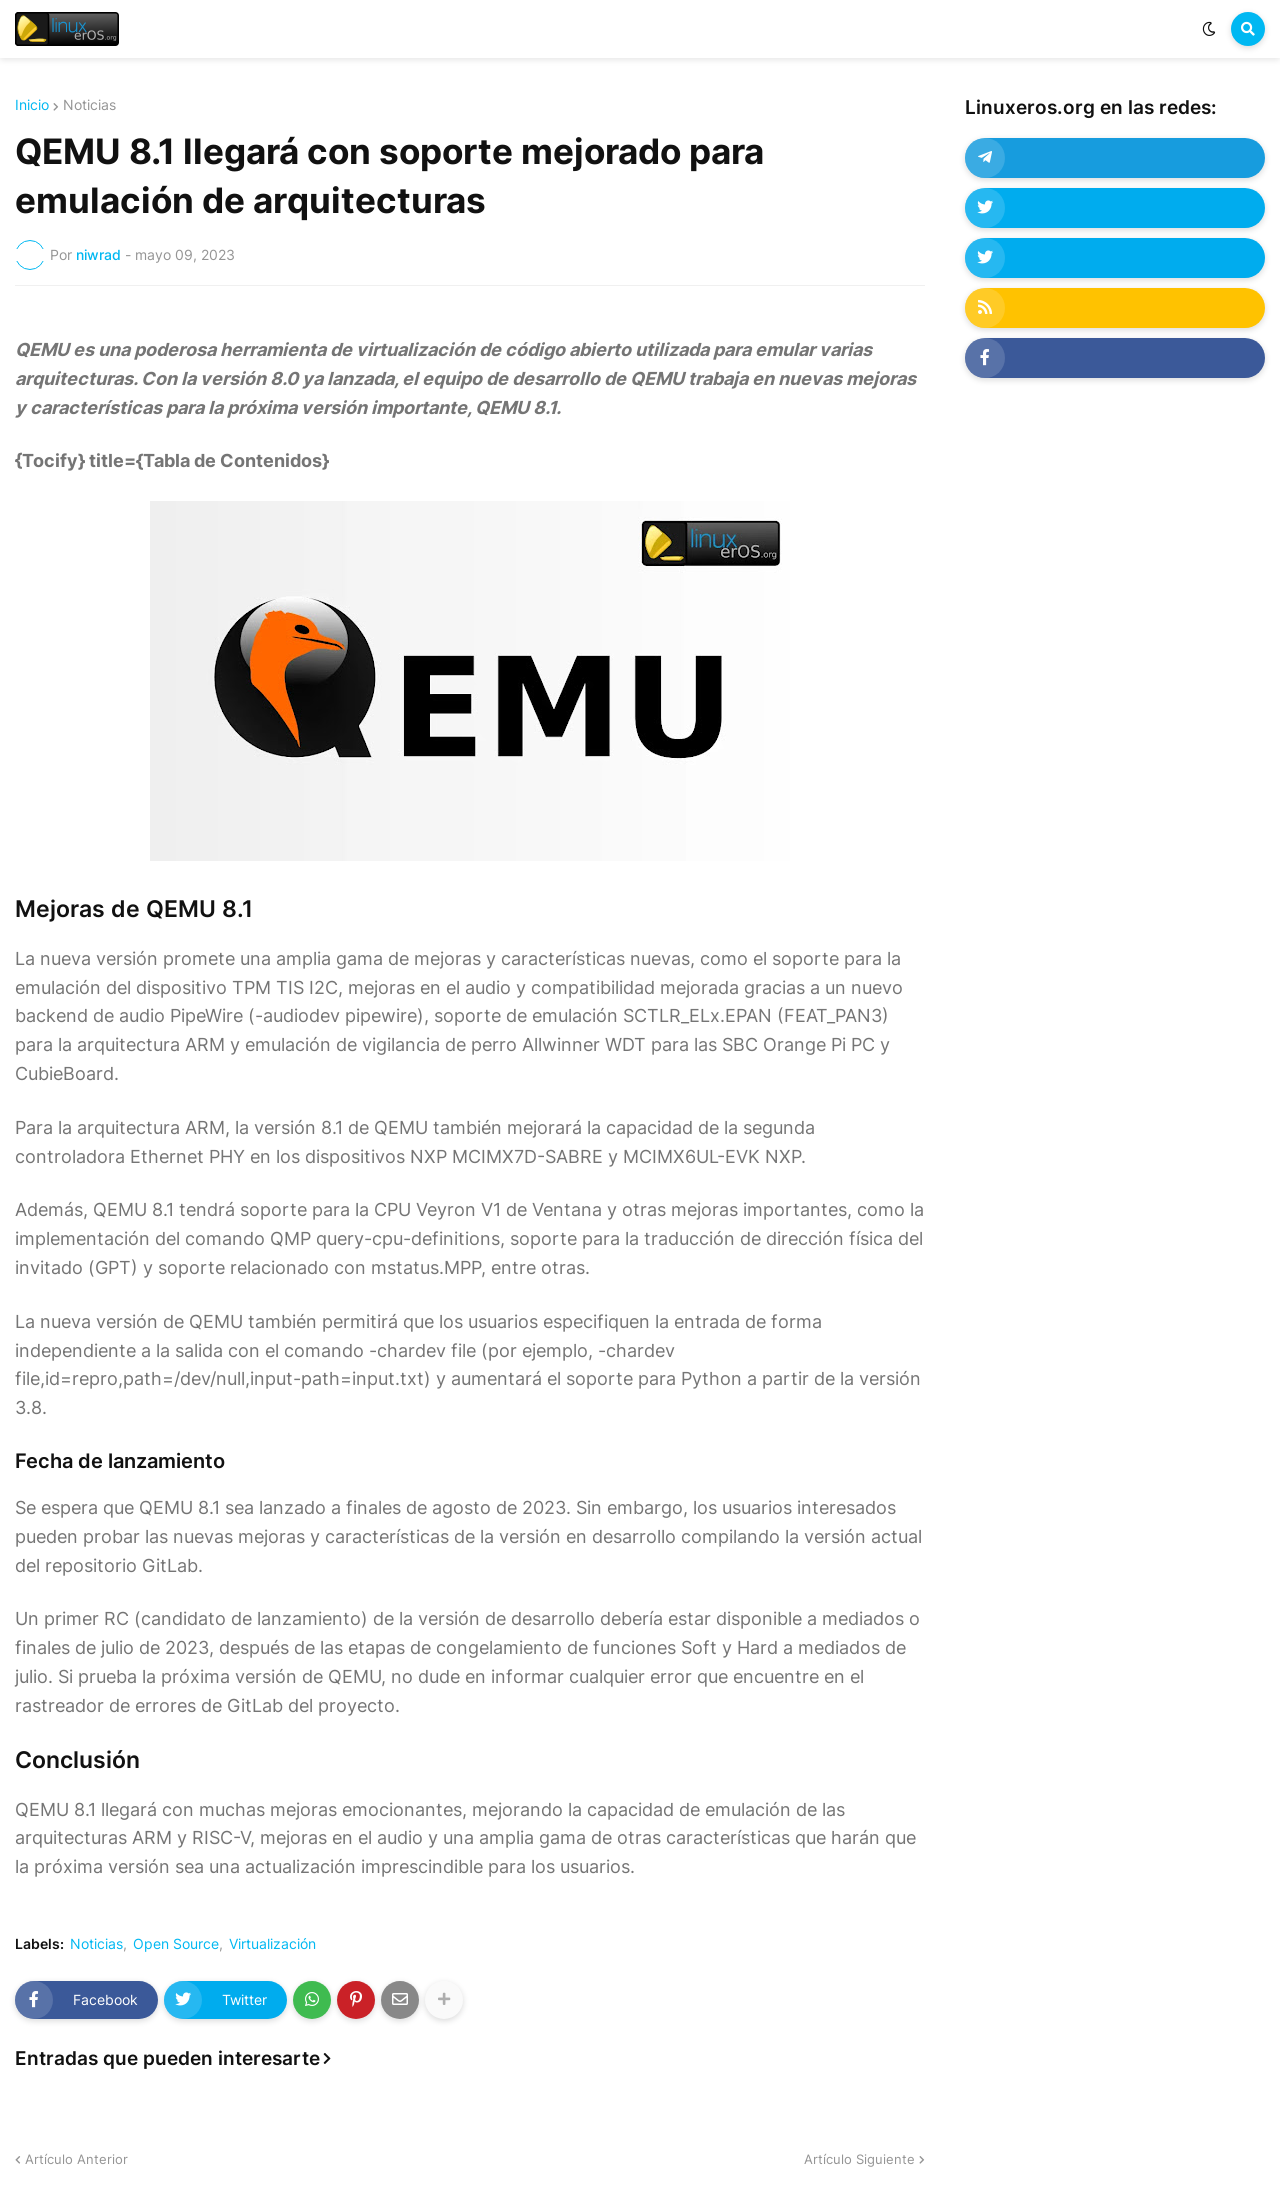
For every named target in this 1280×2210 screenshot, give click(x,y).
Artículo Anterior (76, 2159)
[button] (1209, 29)
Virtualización (272, 1944)
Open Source (176, 1944)
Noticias (89, 105)
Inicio (32, 105)
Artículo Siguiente (859, 2159)
